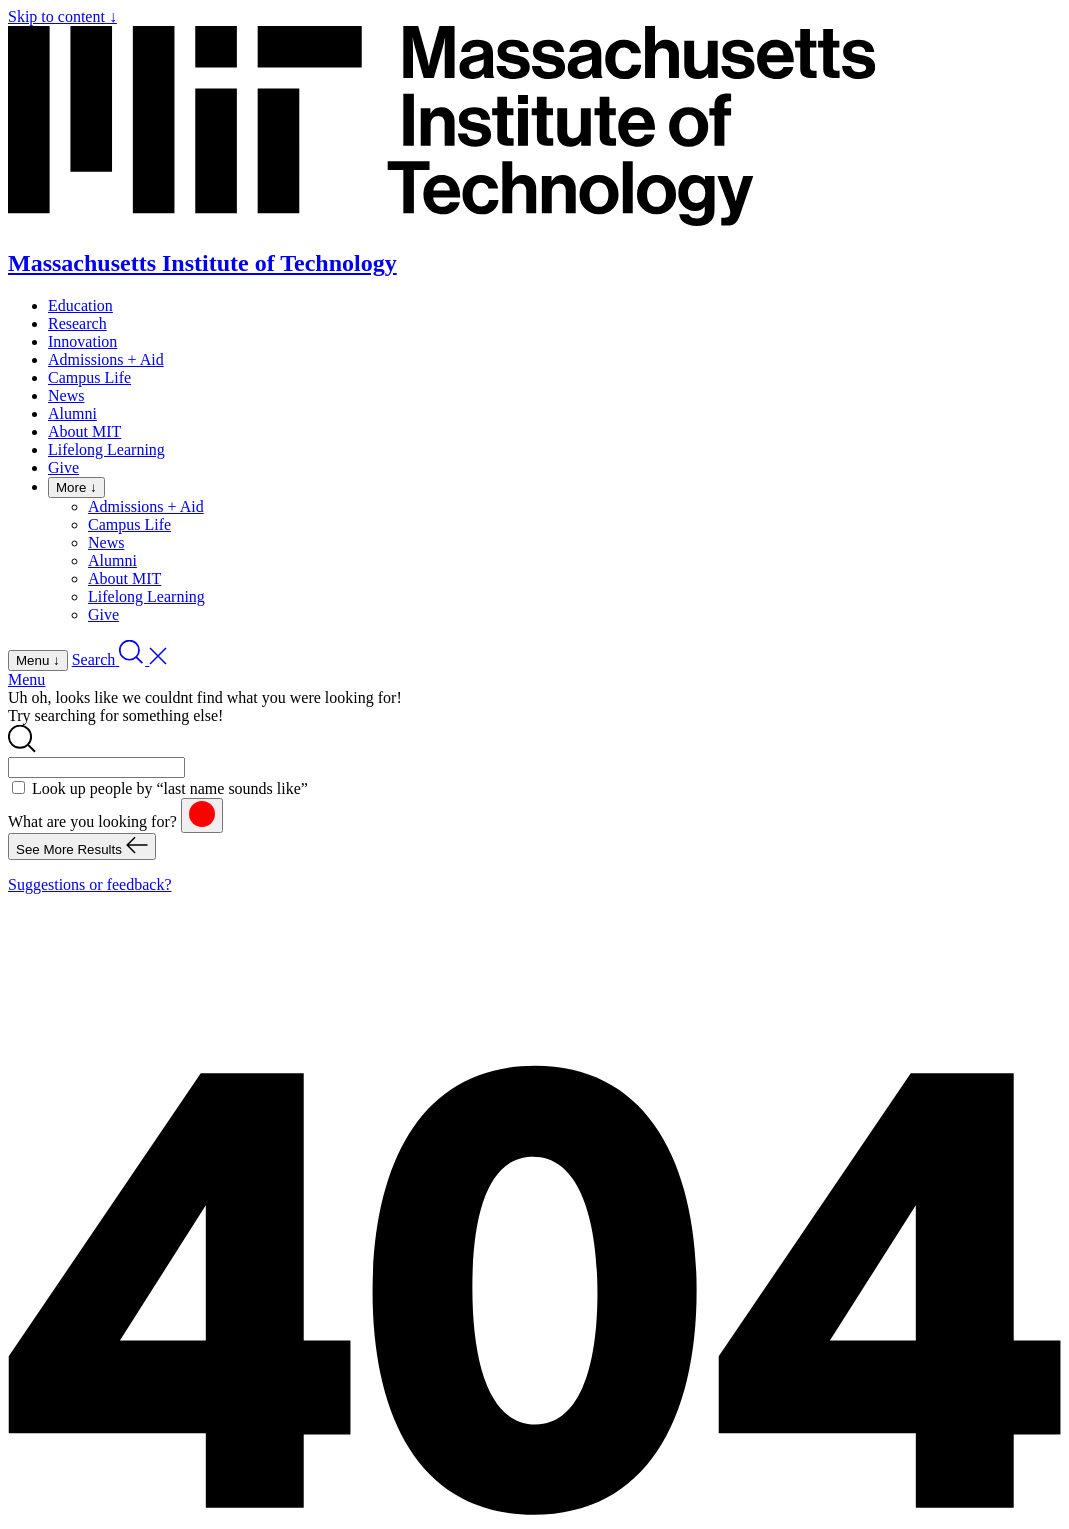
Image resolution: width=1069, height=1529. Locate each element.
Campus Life (89, 377)
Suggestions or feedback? (90, 884)
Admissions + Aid (106, 359)
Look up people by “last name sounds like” (170, 788)
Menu (26, 679)
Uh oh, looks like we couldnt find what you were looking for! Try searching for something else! (205, 706)
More (76, 487)
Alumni (72, 413)
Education (80, 305)
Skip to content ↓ (62, 16)
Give (63, 467)
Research (77, 323)
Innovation (82, 341)
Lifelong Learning (106, 449)
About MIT (84, 431)
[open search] (120, 659)
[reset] (202, 815)
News (66, 395)
